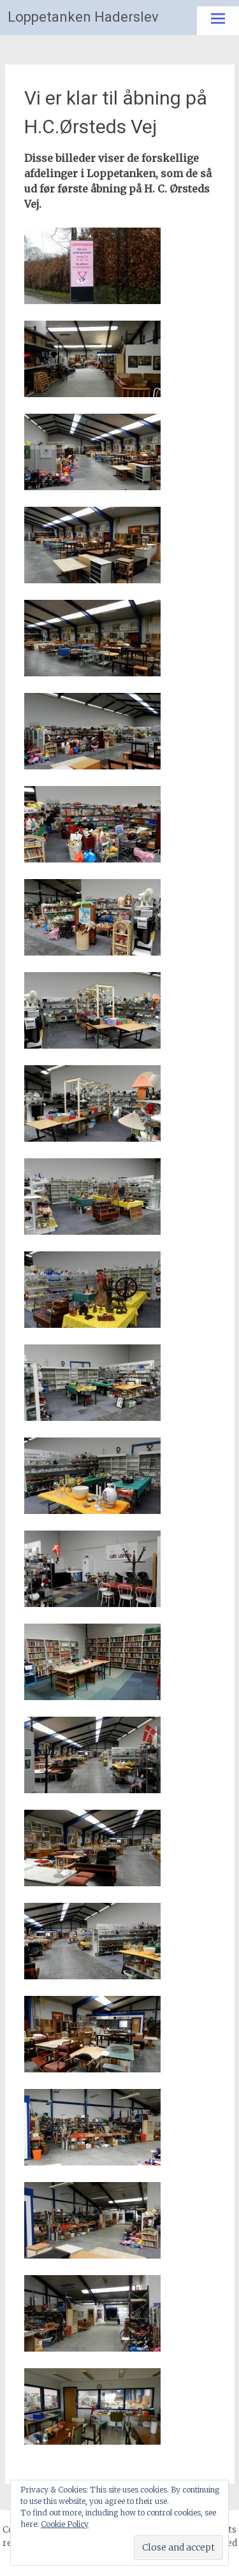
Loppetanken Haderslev (83, 17)
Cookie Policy (65, 2524)
